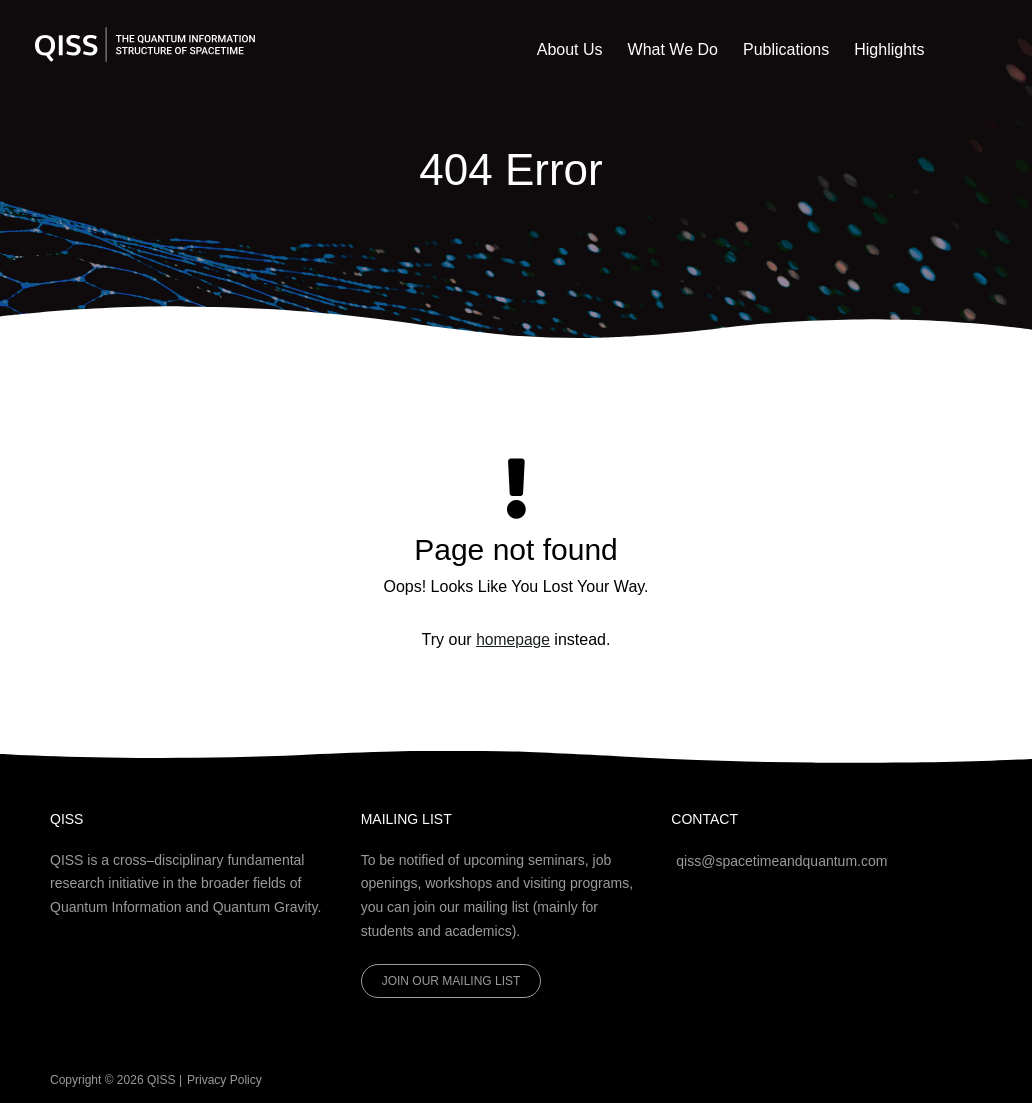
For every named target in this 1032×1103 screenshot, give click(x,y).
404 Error (511, 168)
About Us (622, 49)
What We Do (710, 49)
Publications (808, 49)
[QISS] (145, 43)
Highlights (897, 49)
